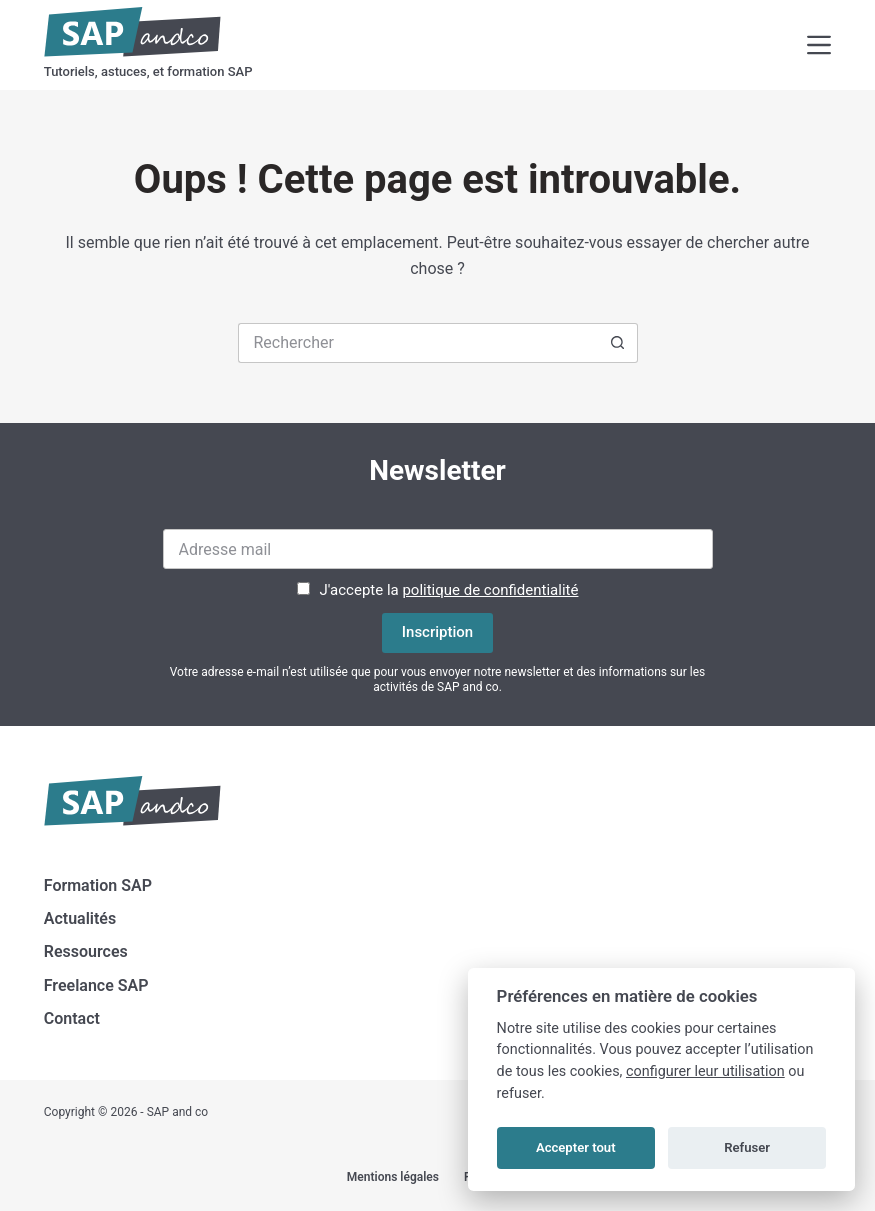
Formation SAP (98, 885)
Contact (72, 1018)
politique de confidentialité (490, 590)
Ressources (86, 951)
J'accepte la (449, 590)
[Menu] (819, 45)
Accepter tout (576, 1147)
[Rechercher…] (418, 343)
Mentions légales (393, 1177)
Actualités (80, 918)
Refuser (747, 1147)
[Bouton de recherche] (618, 343)
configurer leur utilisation (705, 1071)
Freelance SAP (96, 985)
